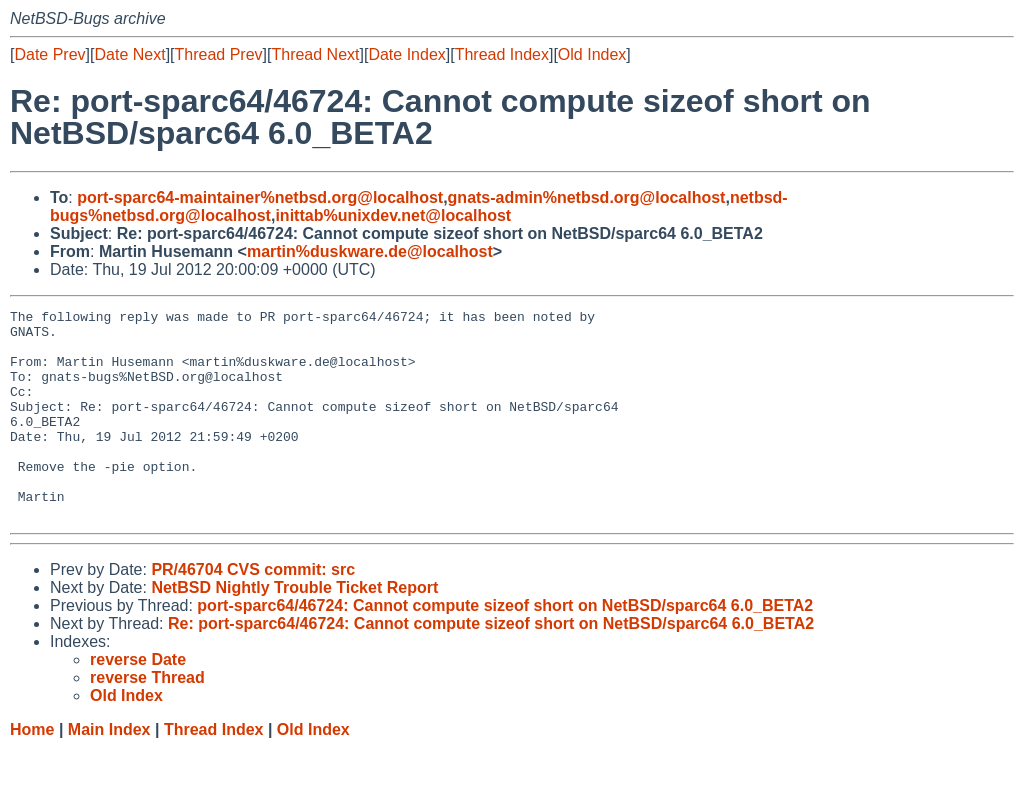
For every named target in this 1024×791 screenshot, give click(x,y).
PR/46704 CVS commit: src (253, 611)
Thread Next (315, 54)
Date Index (406, 54)
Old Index (592, 54)
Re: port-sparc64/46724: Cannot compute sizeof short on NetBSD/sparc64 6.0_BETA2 (491, 665)
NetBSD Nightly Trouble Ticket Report (294, 629)
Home (32, 771)
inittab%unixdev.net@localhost (393, 215)
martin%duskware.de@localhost (370, 251)
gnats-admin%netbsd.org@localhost (587, 197)
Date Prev (49, 54)
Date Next (129, 54)
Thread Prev (219, 54)
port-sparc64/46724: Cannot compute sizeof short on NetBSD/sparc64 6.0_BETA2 (505, 647)
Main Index (109, 771)
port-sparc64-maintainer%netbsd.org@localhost (260, 197)
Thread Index (502, 54)
